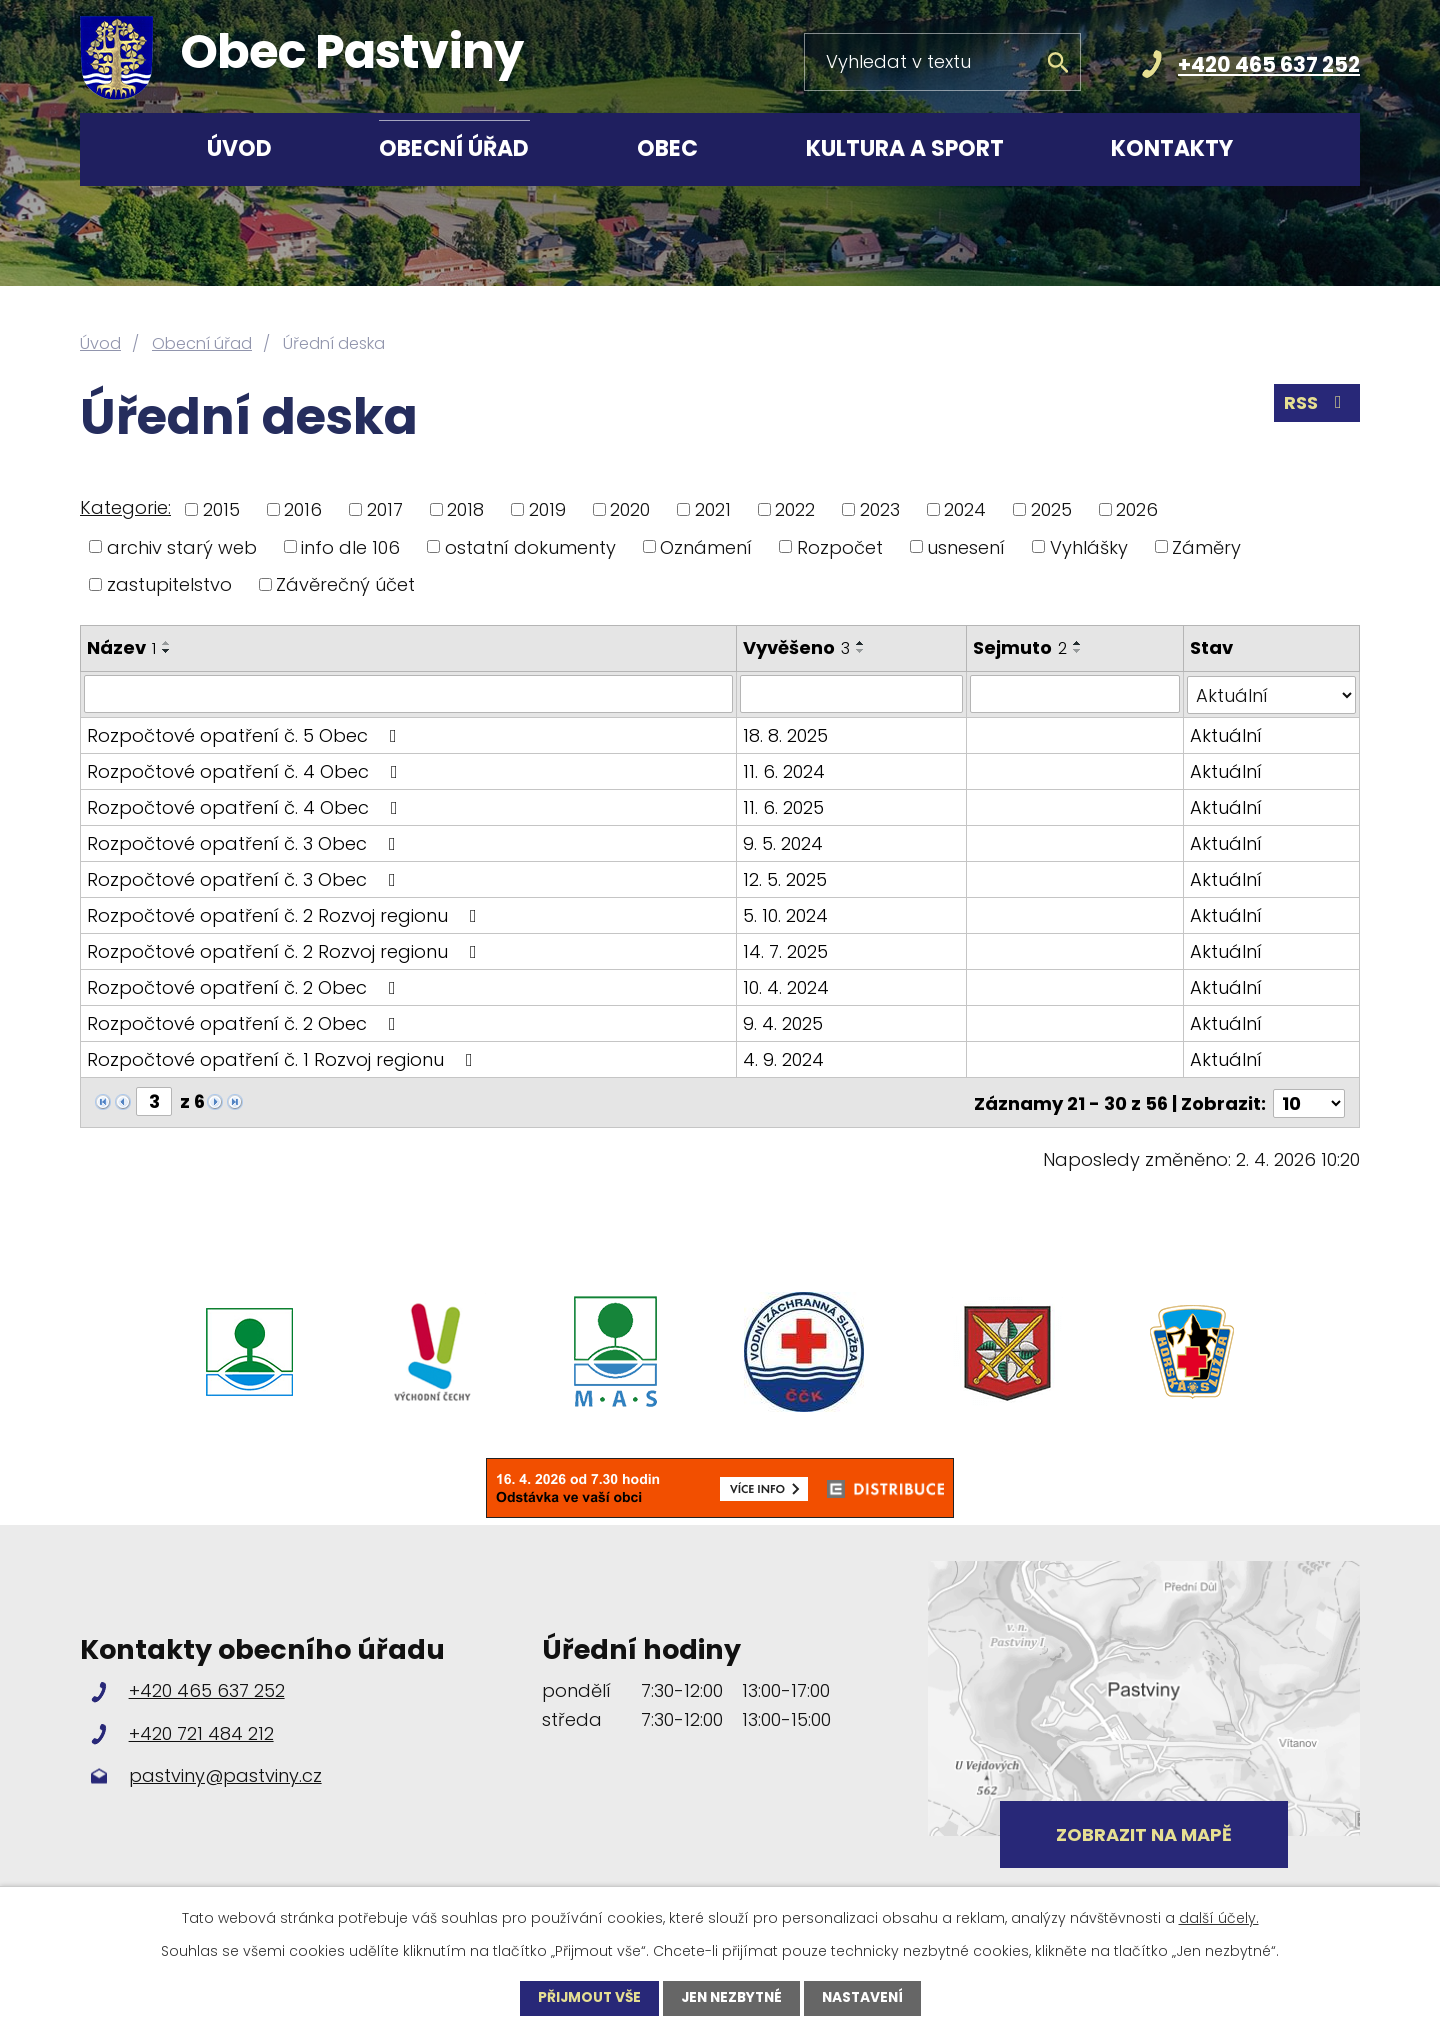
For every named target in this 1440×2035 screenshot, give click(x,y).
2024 (965, 509)
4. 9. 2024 (784, 1058)
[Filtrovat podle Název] (409, 694)
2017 (385, 509)
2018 (465, 509)
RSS (1317, 404)
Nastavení (867, 1998)
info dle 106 (350, 546)
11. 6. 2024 (785, 770)
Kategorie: (125, 507)
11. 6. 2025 (784, 806)
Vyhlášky (1089, 546)
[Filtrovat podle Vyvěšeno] (852, 694)
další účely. (1219, 1918)
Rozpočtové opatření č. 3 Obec (245, 842)
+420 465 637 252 (1269, 64)
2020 (630, 509)
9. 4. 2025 (784, 1022)
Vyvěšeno (797, 647)
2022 (795, 509)
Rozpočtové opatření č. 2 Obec (245, 986)
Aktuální (1226, 734)
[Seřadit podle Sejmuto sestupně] (1079, 651)
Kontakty (1172, 148)
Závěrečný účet (345, 584)
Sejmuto (1021, 647)
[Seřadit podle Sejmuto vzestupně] (1079, 643)
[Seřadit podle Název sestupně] (167, 651)
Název (121, 647)
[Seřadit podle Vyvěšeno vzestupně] (862, 643)
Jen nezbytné (731, 1998)
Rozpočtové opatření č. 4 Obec (246, 770)
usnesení (966, 546)
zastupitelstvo (169, 584)
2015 (221, 509)
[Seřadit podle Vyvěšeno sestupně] (862, 651)
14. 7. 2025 (786, 950)
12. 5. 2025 (786, 878)
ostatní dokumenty (530, 546)
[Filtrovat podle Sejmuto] (1075, 694)
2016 (303, 509)
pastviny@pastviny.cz (225, 1772)
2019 (547, 509)
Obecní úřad (454, 148)
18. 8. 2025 (786, 734)
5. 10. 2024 (786, 914)
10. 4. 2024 (787, 986)
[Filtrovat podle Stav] (1271, 694)
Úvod (239, 148)
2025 (1051, 509)
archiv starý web (182, 546)
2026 (1137, 509)
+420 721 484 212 (201, 1729)
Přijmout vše (585, 1998)
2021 (713, 509)
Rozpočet (840, 546)
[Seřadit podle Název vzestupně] (167, 643)
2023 (880, 509)
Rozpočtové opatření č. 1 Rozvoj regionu (284, 1058)
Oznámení (706, 546)
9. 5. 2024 (784, 842)
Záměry (1206, 546)
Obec (667, 148)
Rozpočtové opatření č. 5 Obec (246, 734)
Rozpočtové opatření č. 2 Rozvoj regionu (286, 914)
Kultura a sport (905, 148)
